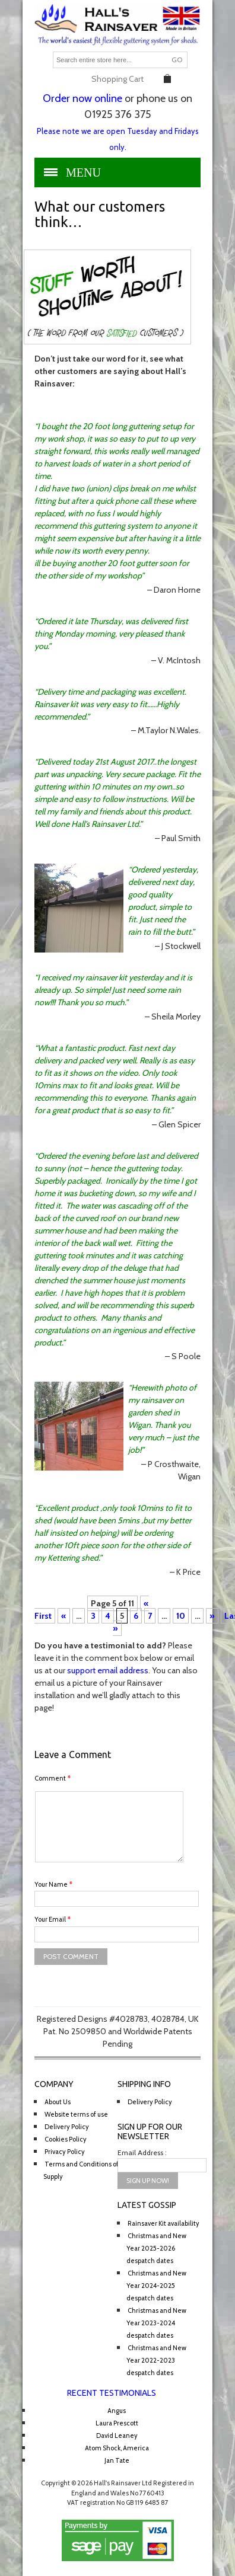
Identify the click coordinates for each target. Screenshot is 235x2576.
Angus (116, 2410)
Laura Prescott (117, 2423)
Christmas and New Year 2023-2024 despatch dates (156, 2323)
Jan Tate (116, 2460)
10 (180, 1615)
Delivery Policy (67, 2127)
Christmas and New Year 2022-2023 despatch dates (156, 2360)
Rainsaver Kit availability (163, 2223)
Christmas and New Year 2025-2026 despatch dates (156, 2248)
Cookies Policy (66, 2139)
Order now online (82, 98)
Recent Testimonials (111, 2393)
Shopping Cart (117, 78)
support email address (107, 1670)
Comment (52, 1778)
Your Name (53, 1884)
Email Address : (142, 2152)
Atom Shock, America (117, 2448)
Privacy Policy (65, 2151)
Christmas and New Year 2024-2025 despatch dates (156, 2285)
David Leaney (117, 2435)
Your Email (52, 1919)
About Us (58, 2102)
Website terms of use (76, 2114)
